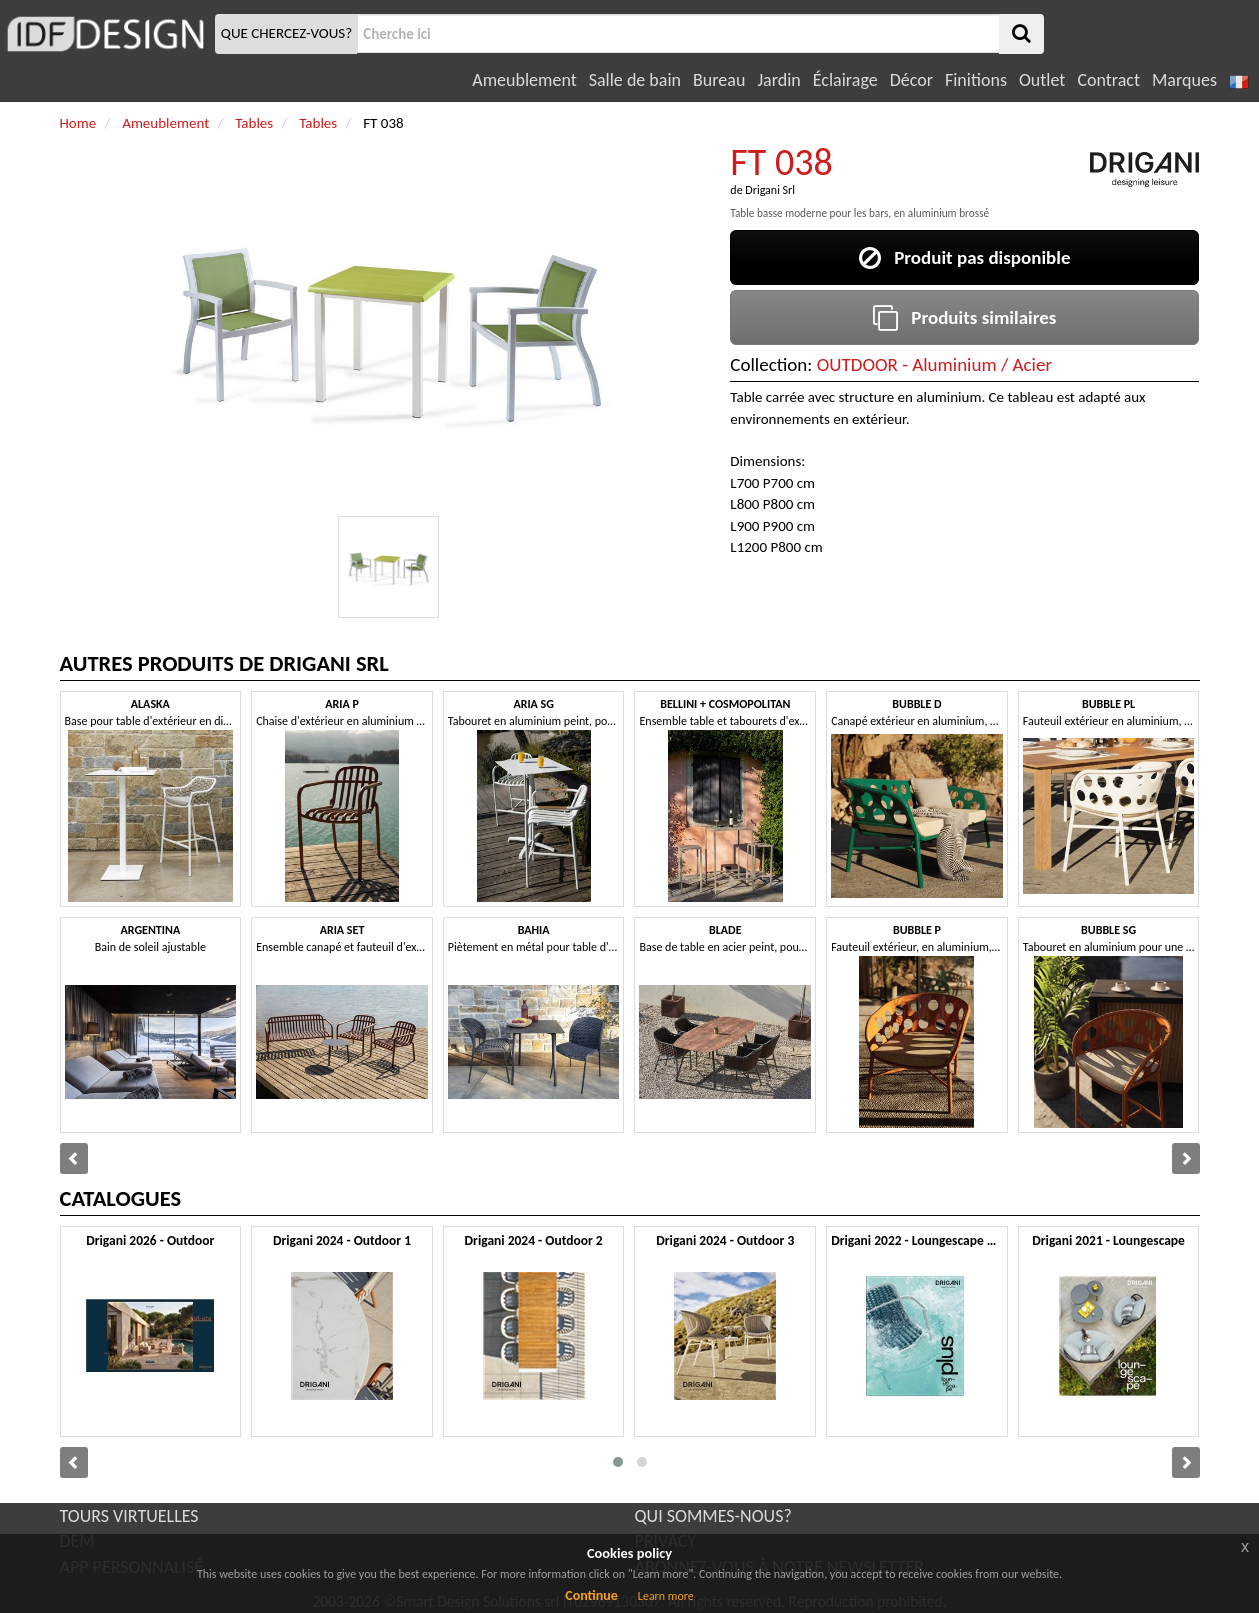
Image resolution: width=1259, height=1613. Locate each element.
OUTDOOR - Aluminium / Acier (934, 364)
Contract (1108, 80)
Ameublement (524, 80)
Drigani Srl (770, 190)
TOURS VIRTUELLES (129, 1516)
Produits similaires (964, 317)
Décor (911, 80)
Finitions (976, 80)
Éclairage (845, 80)
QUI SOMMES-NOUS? (713, 1516)
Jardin (778, 80)
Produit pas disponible (964, 257)
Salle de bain (635, 80)
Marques (1184, 80)
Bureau (719, 80)
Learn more (666, 1596)
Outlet (1042, 80)
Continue (591, 1595)
